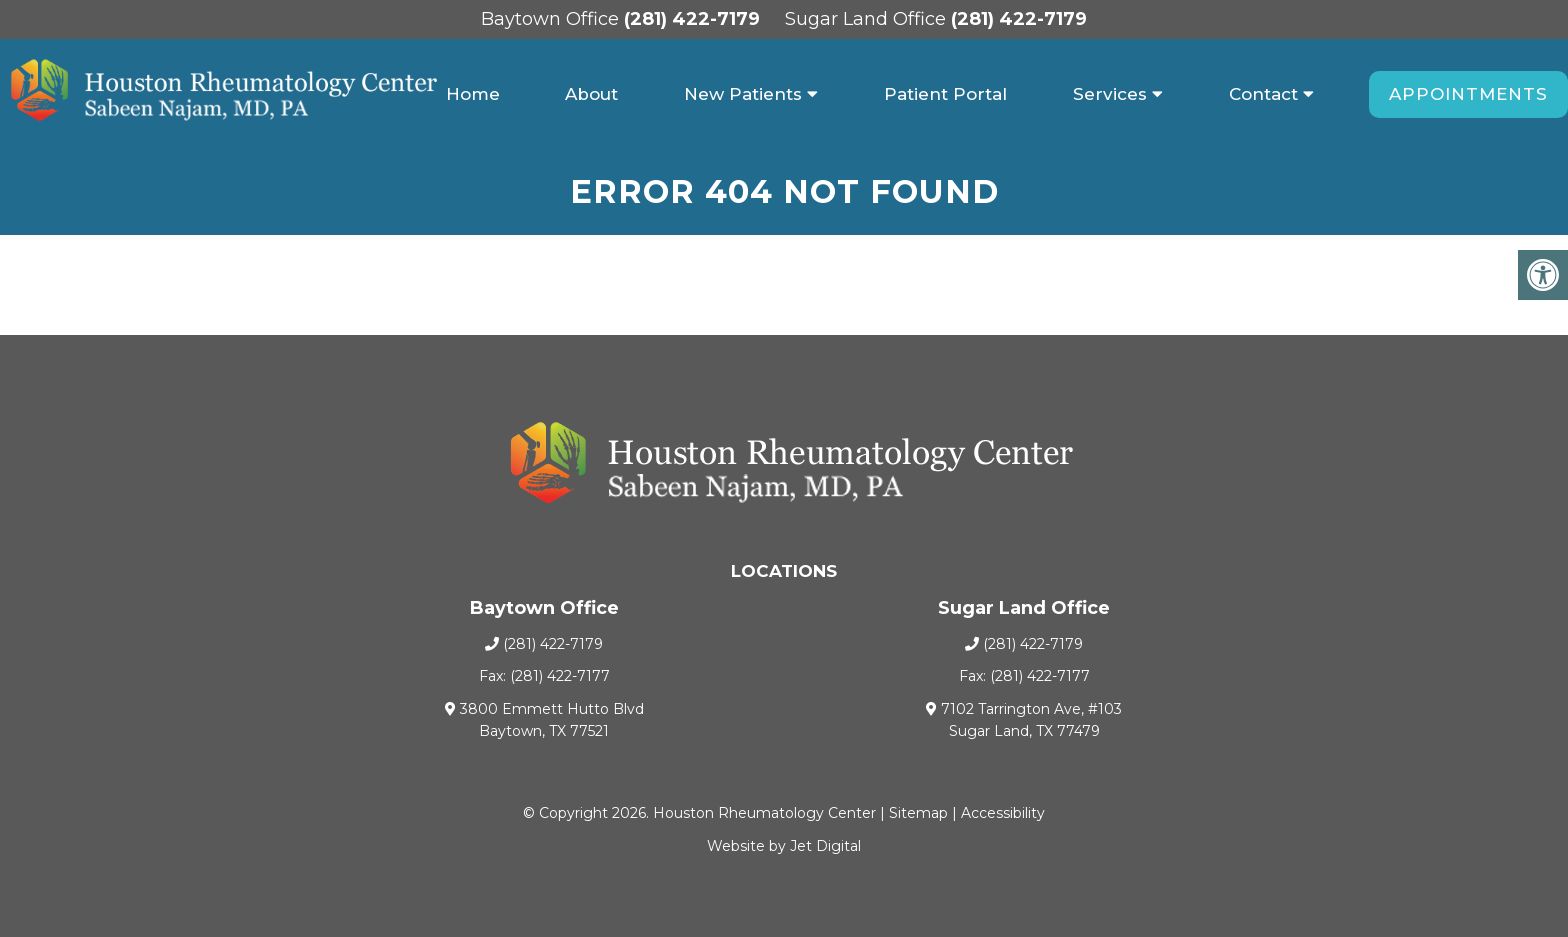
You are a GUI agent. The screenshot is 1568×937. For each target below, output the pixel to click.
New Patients (743, 94)
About (591, 94)
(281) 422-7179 (692, 19)
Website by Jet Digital (784, 846)
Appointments (1468, 94)
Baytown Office (552, 19)
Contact (1263, 94)
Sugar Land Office (868, 19)
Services (1110, 94)
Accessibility (1003, 813)
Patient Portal (945, 94)
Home (473, 94)
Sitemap (918, 813)
